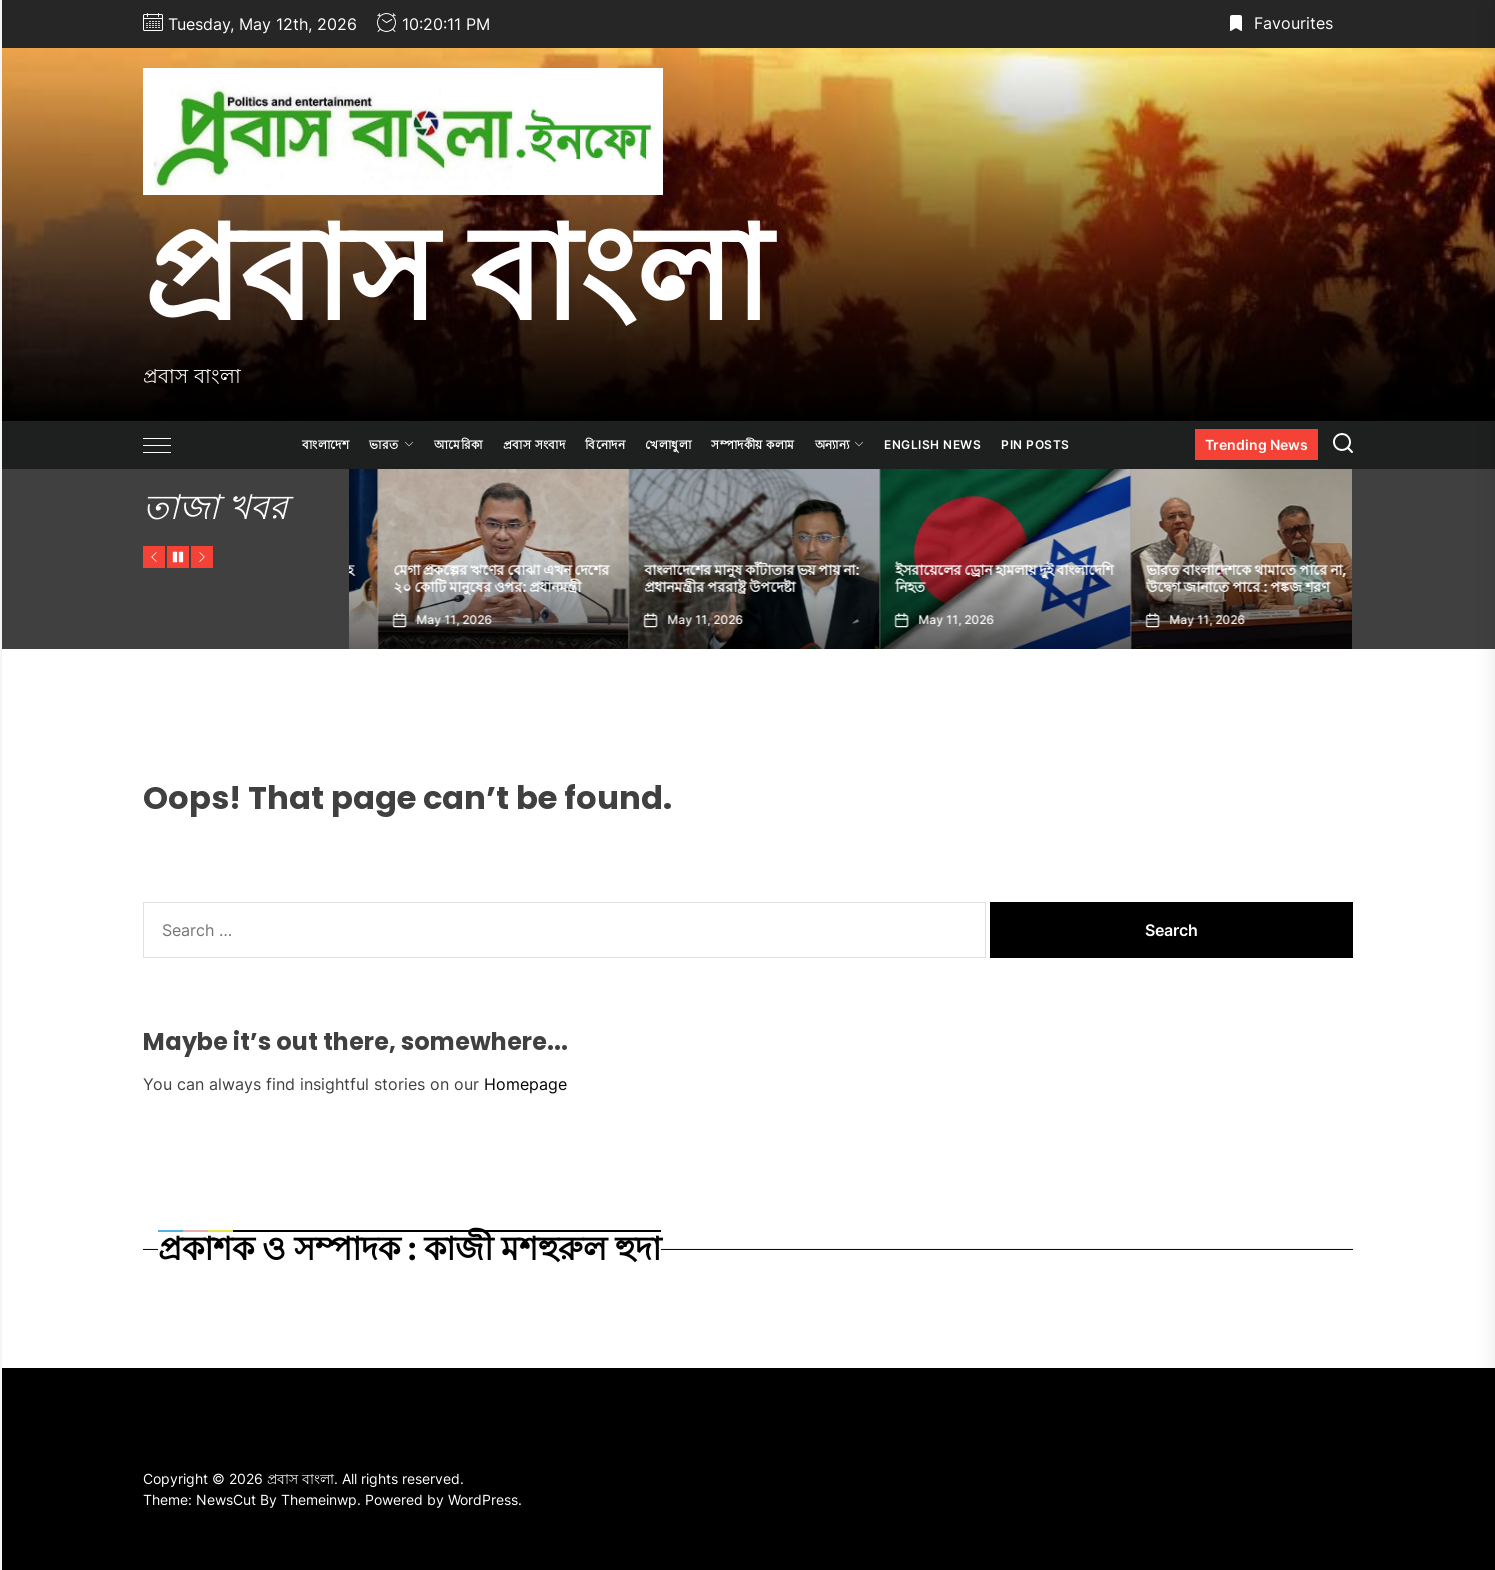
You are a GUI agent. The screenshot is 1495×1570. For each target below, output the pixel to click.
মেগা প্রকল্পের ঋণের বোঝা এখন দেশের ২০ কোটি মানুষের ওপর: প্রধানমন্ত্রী (723, 578)
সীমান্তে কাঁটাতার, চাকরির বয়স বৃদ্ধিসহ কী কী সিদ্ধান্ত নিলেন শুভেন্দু (469, 578)
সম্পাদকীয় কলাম (753, 444)
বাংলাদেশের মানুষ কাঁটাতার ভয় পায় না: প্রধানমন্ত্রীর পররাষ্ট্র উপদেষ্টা (973, 578)
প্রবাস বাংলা (456, 273)
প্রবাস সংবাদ (534, 444)
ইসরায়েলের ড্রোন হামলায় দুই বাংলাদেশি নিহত (1226, 578)
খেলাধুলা (668, 444)
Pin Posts (1035, 444)
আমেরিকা (458, 444)
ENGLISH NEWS (932, 444)
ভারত (391, 444)
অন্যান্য (840, 444)
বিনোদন (605, 444)
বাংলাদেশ (325, 444)
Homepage (525, 1084)
